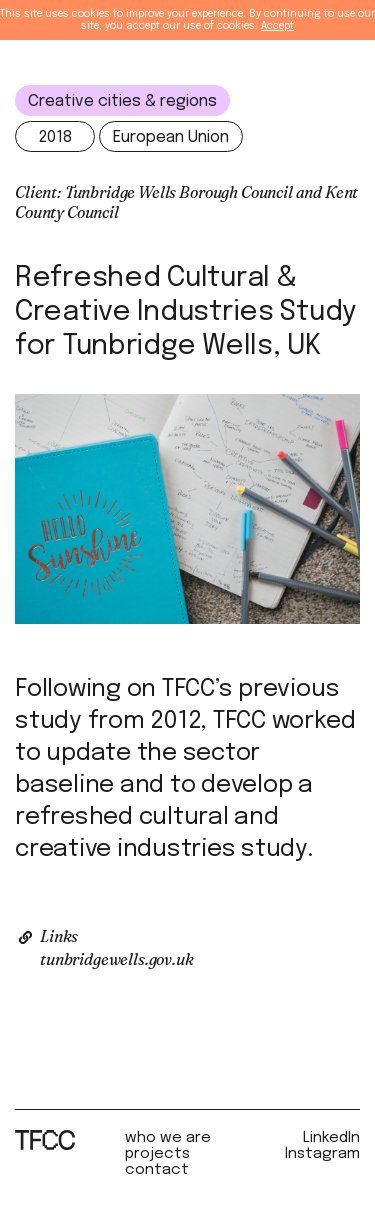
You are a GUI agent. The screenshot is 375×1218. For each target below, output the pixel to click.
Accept (277, 26)
